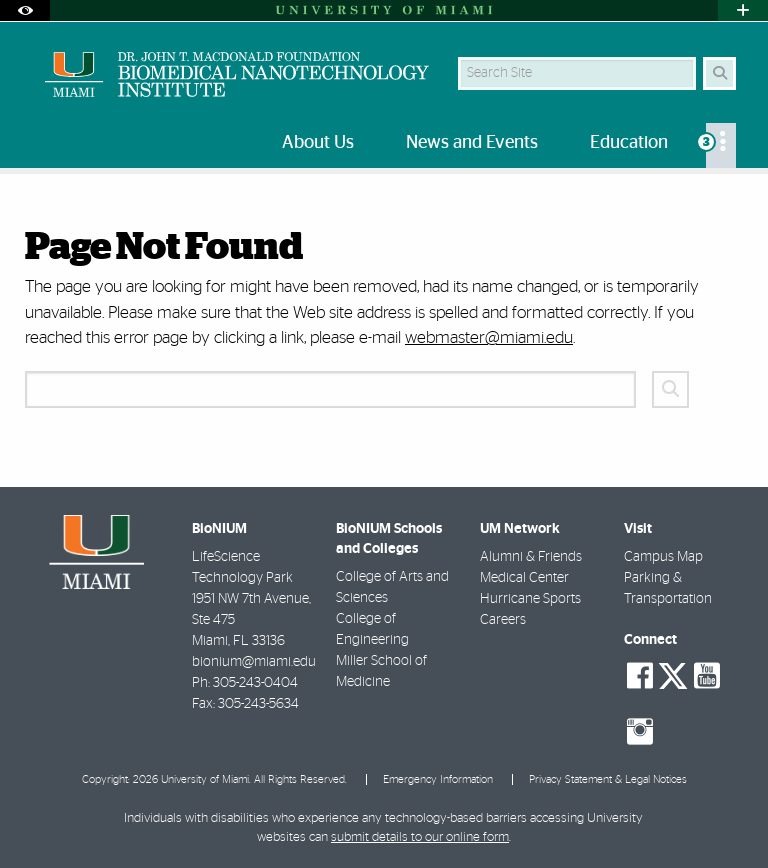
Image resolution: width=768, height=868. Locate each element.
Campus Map (663, 557)
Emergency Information (438, 779)
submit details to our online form (420, 837)
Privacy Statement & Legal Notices (608, 779)
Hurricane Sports (530, 599)
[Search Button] (719, 73)
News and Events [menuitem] (472, 143)
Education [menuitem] (629, 143)
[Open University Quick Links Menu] (743, 10)
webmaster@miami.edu (489, 337)
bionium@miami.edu (254, 662)
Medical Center (524, 578)
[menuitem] (721, 145)
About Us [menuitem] (318, 143)
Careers (503, 620)
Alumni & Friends (531, 557)
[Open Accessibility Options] (25, 10)
